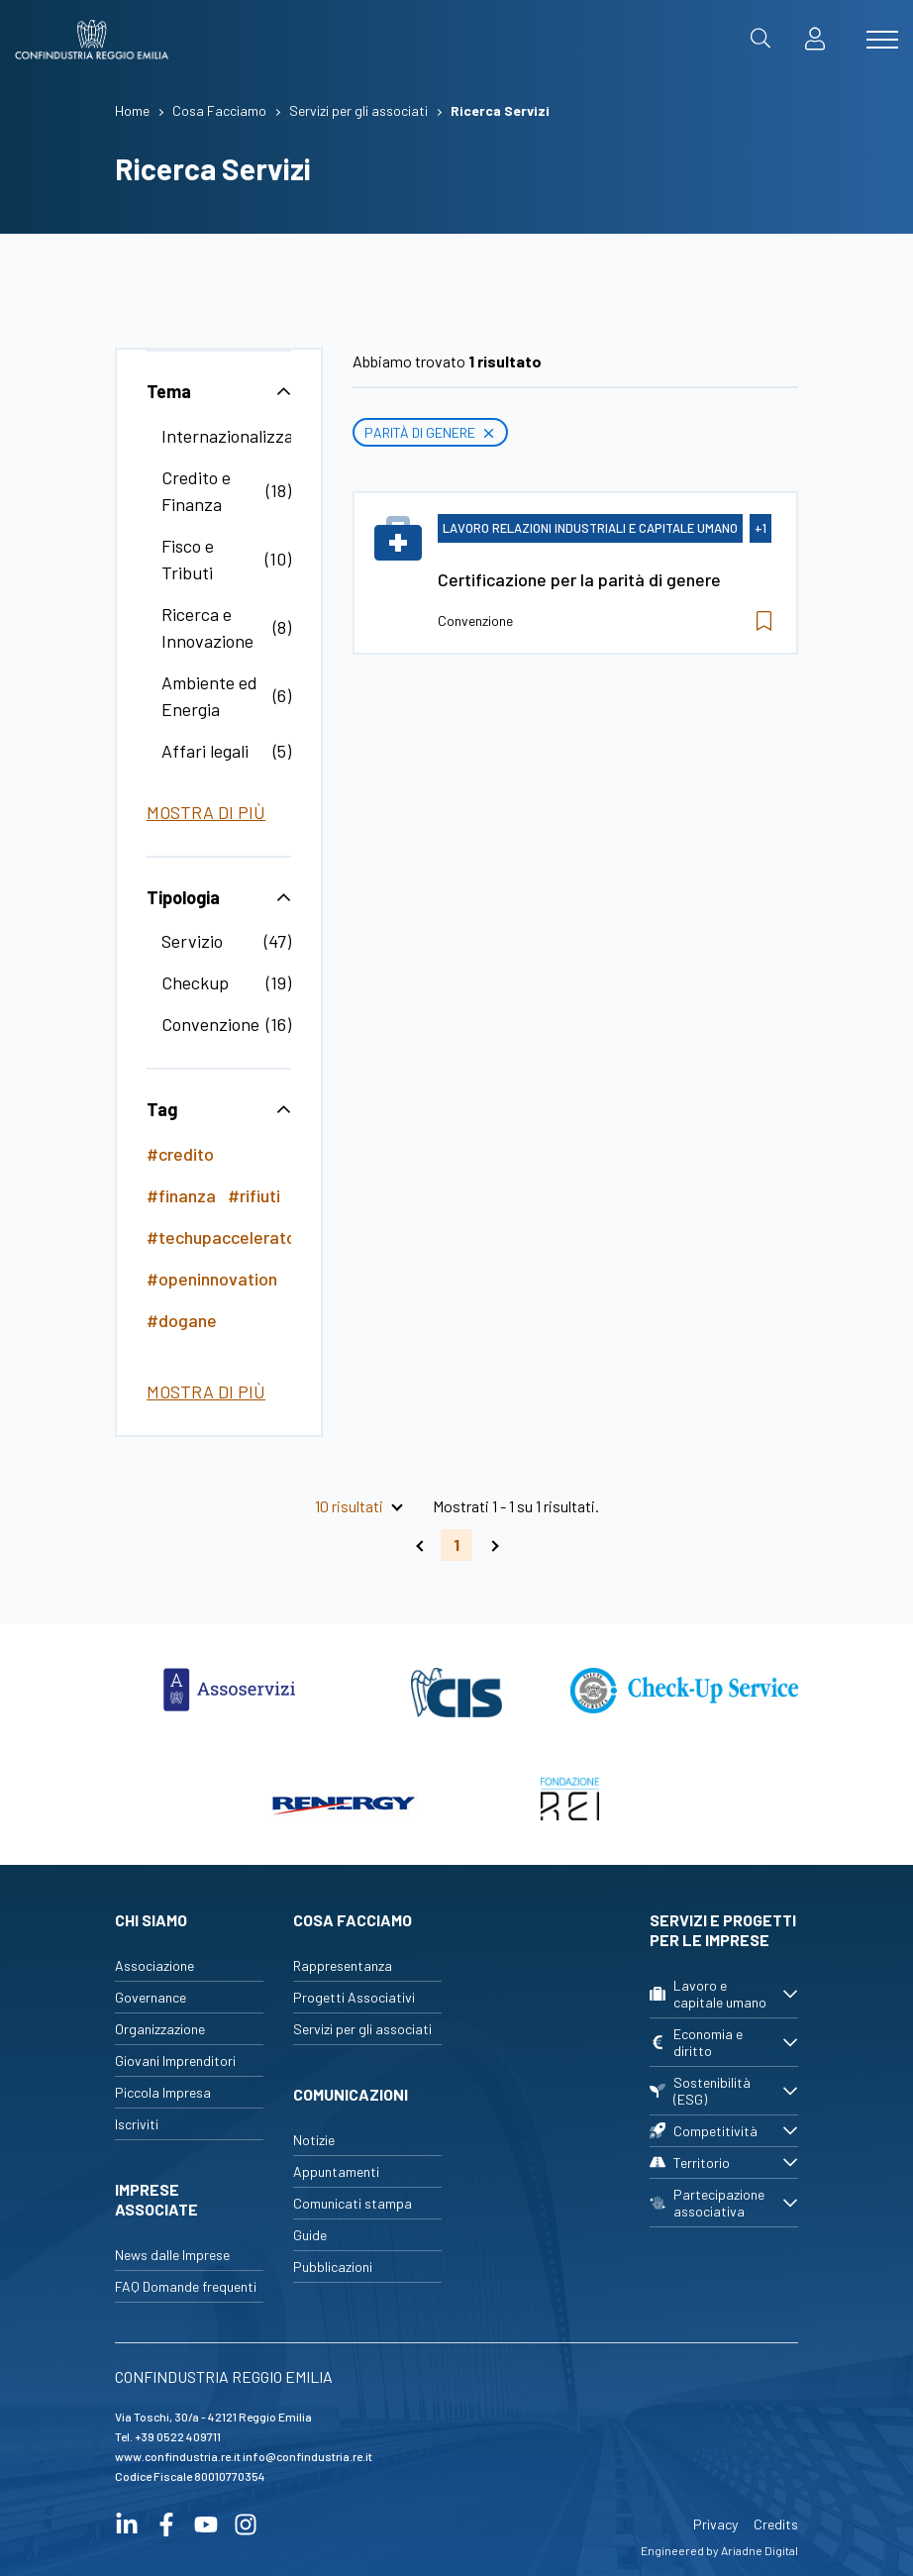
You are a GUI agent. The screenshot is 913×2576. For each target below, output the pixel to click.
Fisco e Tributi (187, 559)
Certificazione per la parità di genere (579, 579)
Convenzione (210, 1024)
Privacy (715, 2524)
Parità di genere (430, 432)
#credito (180, 1154)
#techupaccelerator (224, 1237)
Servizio (192, 941)
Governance (150, 1997)
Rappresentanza (342, 1965)
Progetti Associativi (354, 1997)
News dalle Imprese (172, 2254)
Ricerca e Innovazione (207, 627)
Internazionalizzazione (247, 436)
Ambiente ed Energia (209, 695)
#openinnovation (212, 1278)
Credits (776, 2524)
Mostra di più (206, 812)
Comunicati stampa (352, 2203)
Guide (310, 2234)
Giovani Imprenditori (175, 2060)
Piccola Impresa (163, 2092)
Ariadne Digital (759, 2550)
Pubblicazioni (332, 2266)
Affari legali (205, 751)
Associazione (154, 1965)
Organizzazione (160, 2028)
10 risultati (349, 1506)
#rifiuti (254, 1195)
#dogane (182, 1320)
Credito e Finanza (196, 490)
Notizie (314, 2139)
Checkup (195, 982)
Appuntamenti (336, 2171)
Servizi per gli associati (362, 2028)
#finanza (181, 1195)
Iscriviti (136, 2123)
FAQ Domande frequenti (185, 2286)
